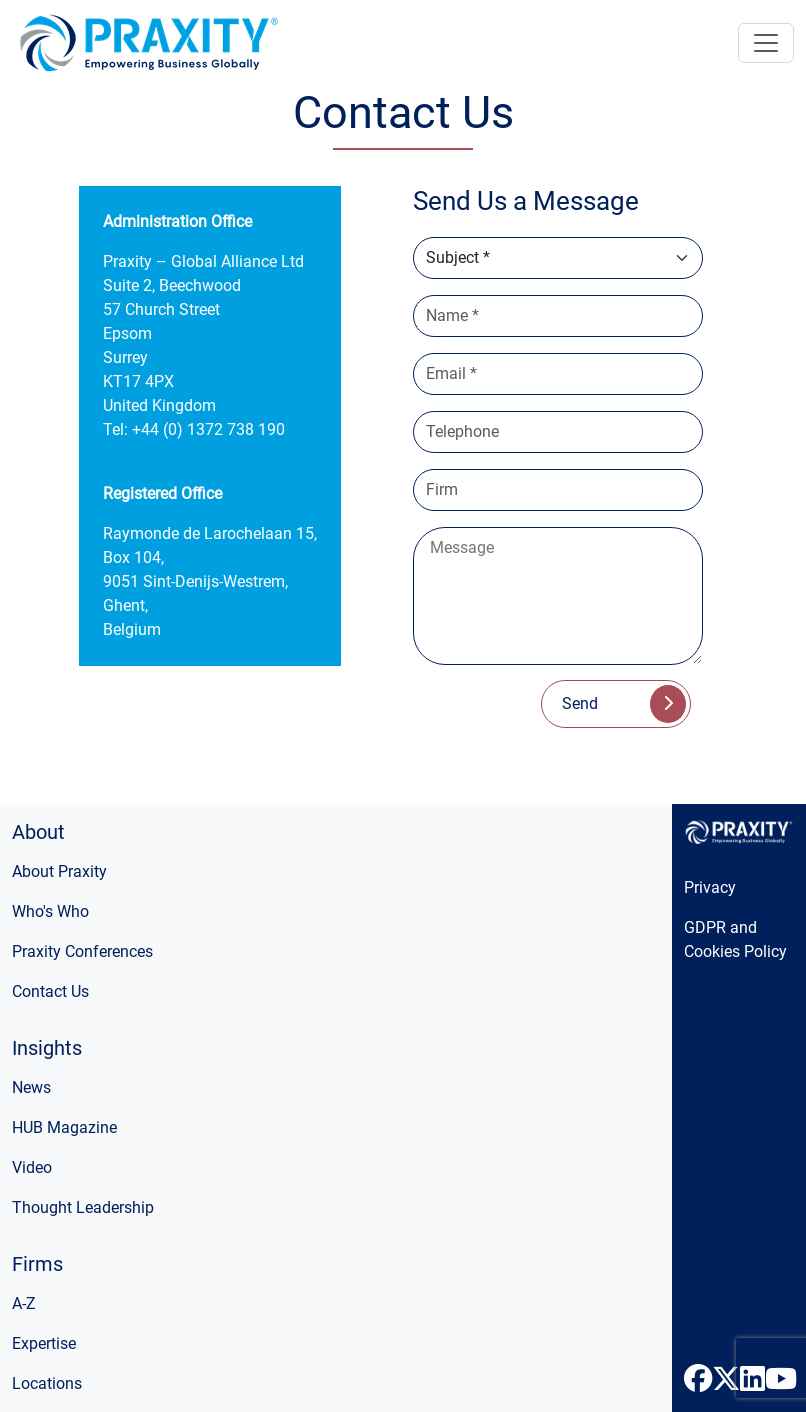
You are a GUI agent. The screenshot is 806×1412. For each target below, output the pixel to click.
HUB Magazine (64, 1127)
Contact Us (50, 991)
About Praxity (59, 871)
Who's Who (50, 911)
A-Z (24, 1303)
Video (32, 1167)
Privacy (710, 887)
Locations (47, 1383)
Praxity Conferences (82, 951)
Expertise (44, 1343)
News (31, 1087)
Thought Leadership (83, 1207)
